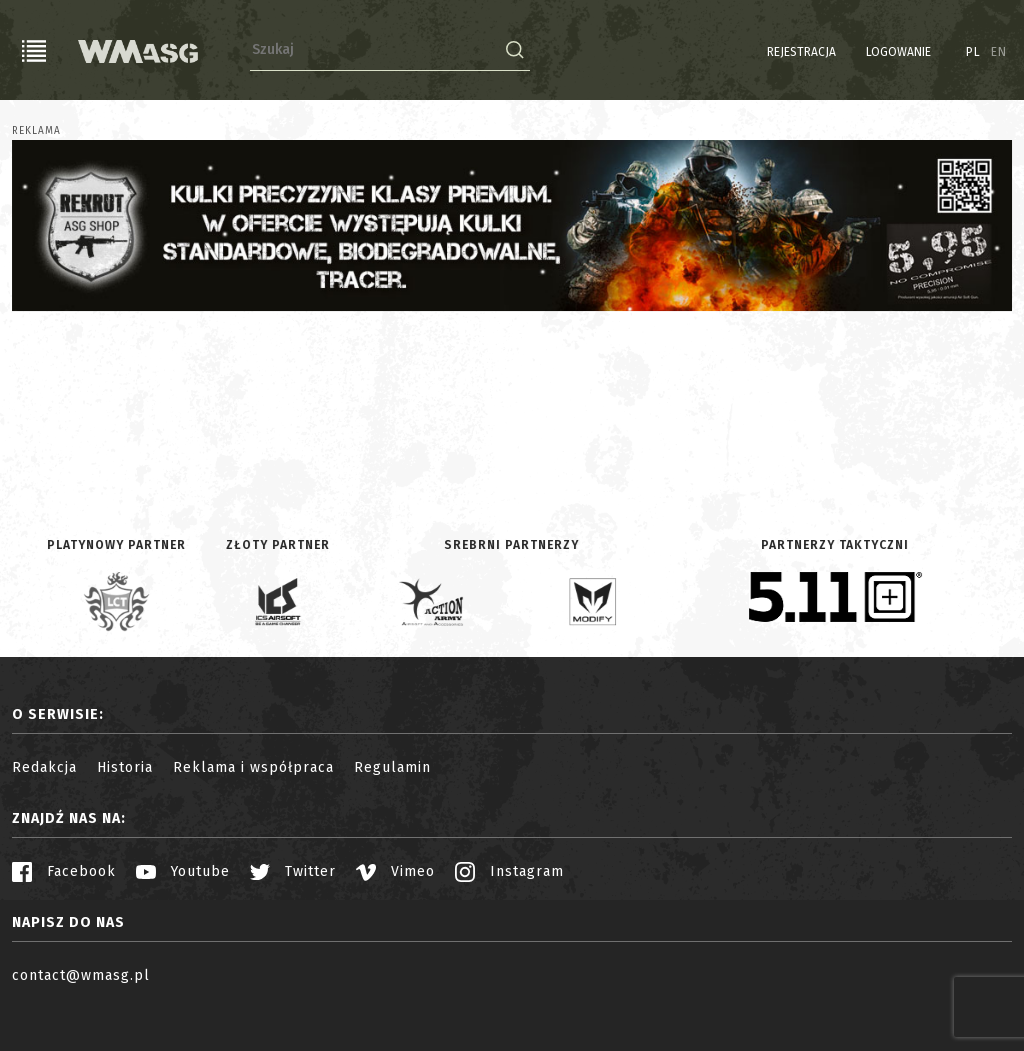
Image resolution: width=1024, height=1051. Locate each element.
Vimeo (395, 871)
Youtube (183, 871)
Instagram (509, 871)
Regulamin (392, 767)
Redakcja (44, 767)
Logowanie (898, 52)
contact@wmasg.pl (81, 975)
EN (999, 52)
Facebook (64, 871)
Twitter (293, 871)
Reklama (36, 131)
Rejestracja (801, 52)
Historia (125, 767)
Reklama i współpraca (253, 767)
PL (973, 52)
